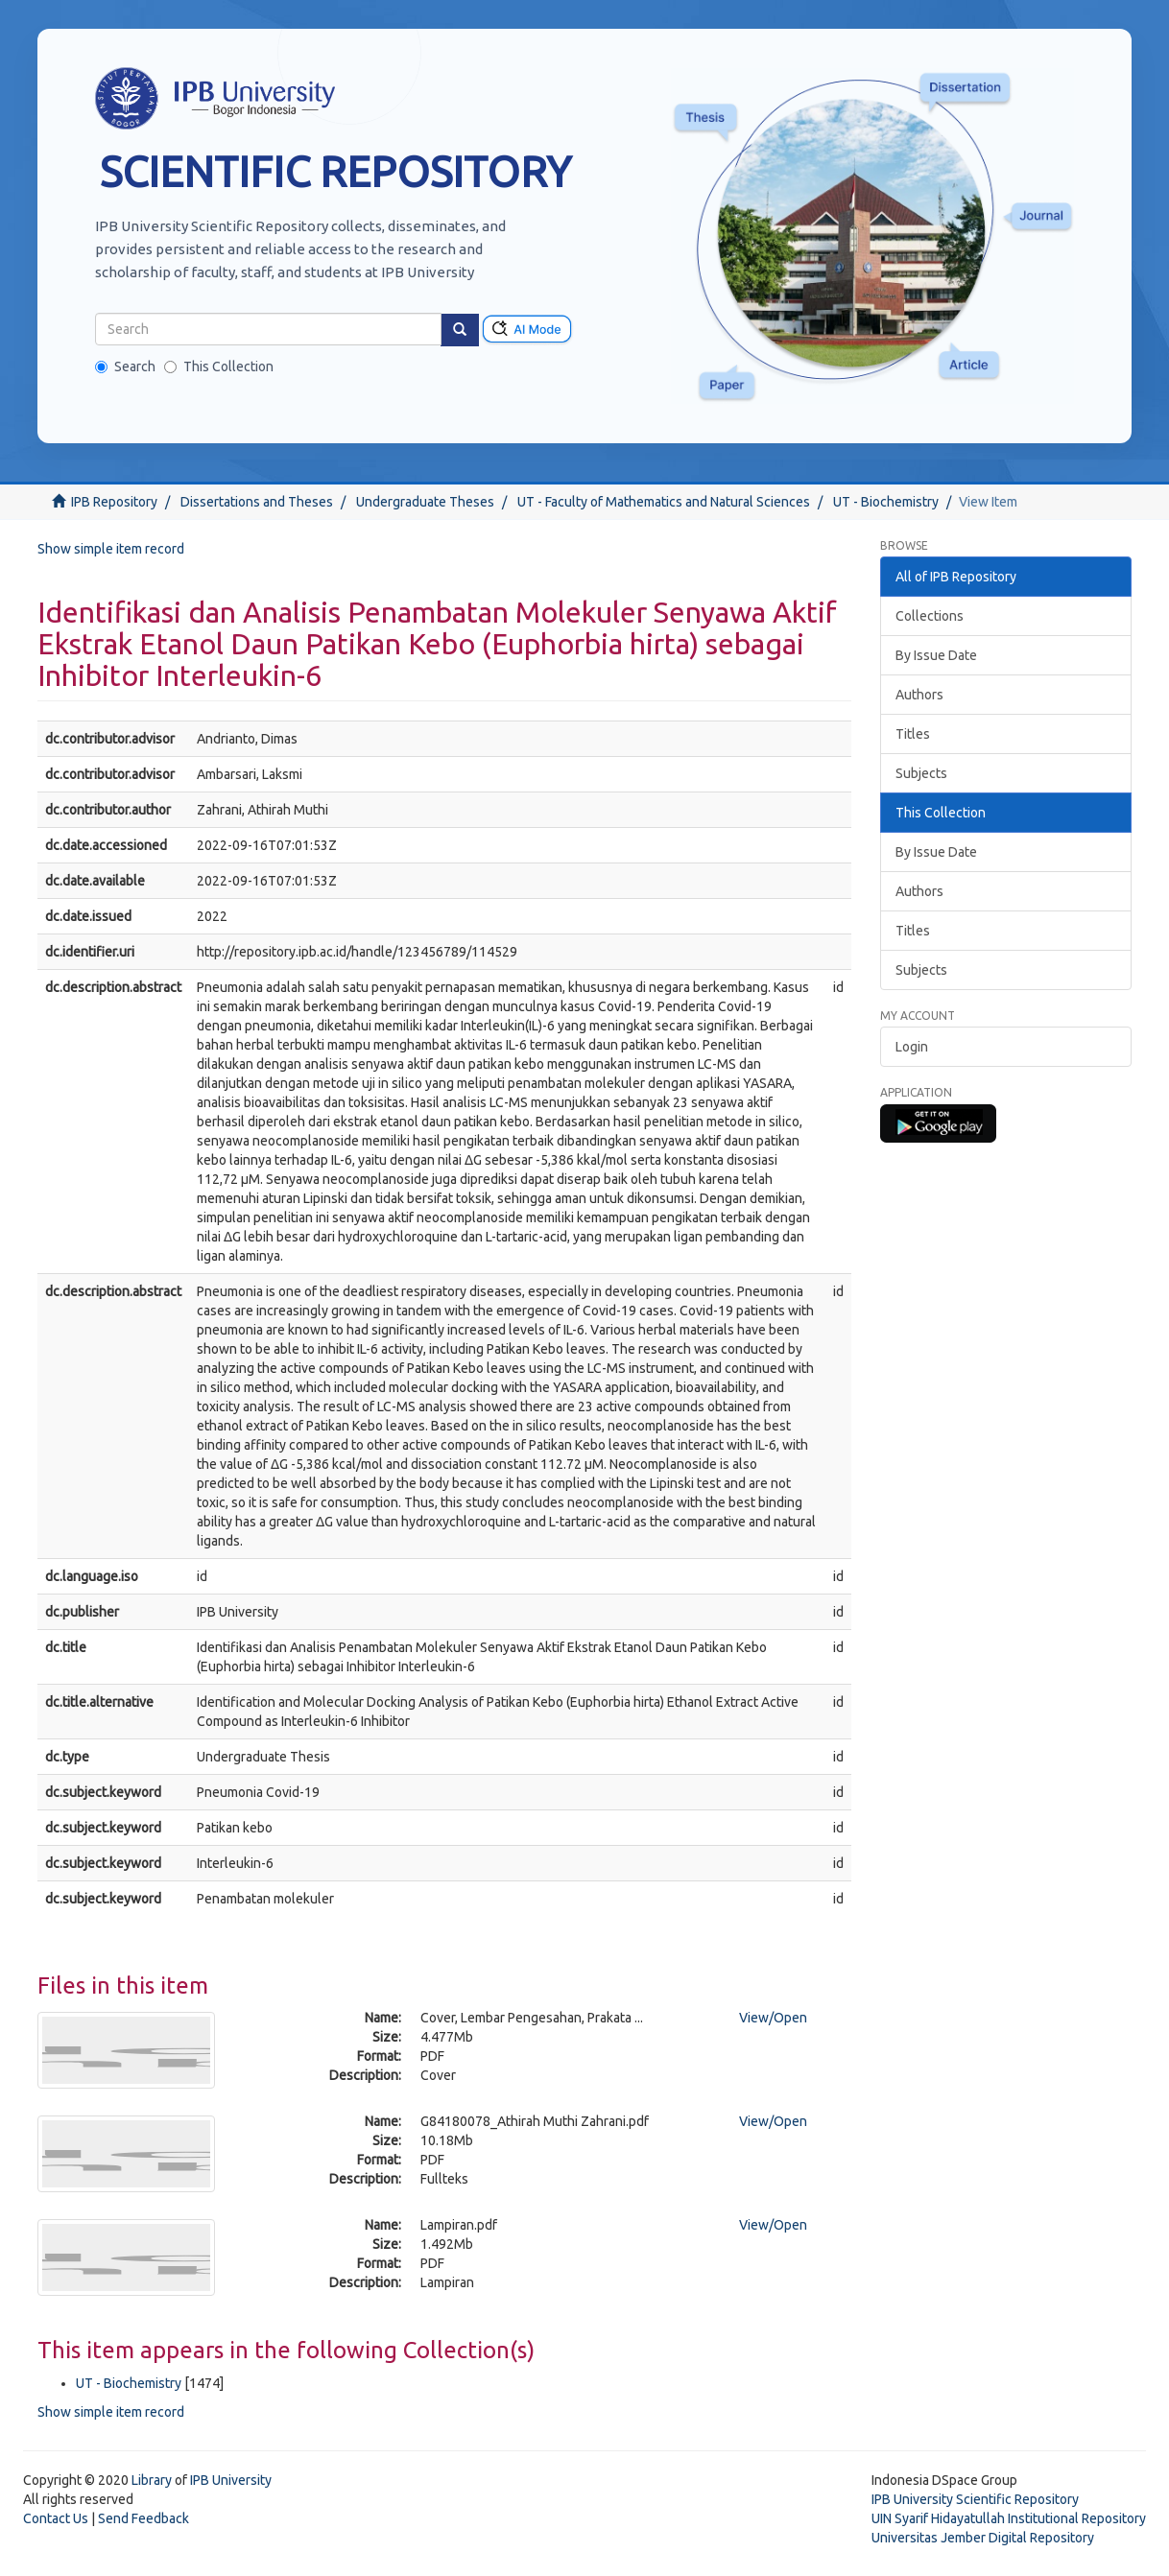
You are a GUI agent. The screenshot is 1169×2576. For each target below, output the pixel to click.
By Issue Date (936, 655)
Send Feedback (143, 2518)
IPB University (231, 2480)
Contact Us (55, 2518)
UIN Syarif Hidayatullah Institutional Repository (1008, 2518)
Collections (929, 616)
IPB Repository (114, 501)
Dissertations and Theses (256, 501)
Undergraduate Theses (425, 501)
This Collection (219, 366)
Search (125, 366)
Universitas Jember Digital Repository (982, 2537)
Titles (912, 734)
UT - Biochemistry (886, 501)
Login (911, 1046)
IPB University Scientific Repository (975, 2499)
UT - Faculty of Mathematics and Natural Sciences (663, 501)
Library (151, 2480)
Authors (919, 694)
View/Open (773, 2017)
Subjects (921, 773)
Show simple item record (110, 548)
